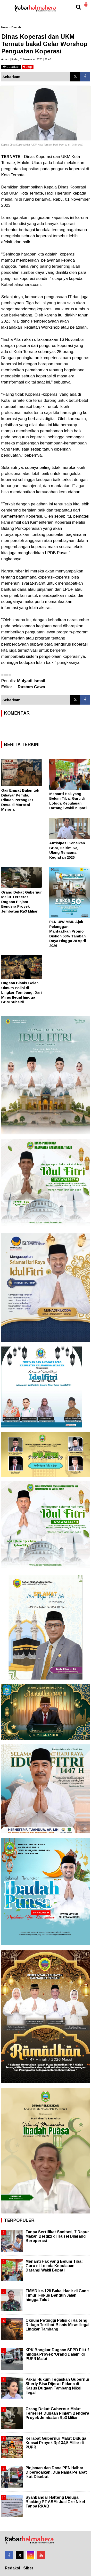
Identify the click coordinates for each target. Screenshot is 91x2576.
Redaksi (12, 2568)
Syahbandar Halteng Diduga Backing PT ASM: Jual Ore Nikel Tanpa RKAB (55, 2501)
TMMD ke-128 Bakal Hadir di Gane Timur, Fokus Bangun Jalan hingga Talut (57, 2295)
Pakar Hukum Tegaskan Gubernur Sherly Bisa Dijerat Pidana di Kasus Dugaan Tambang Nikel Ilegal (57, 2386)
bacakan (11, 67)
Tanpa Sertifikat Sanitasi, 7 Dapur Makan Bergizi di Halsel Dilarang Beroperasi (57, 2236)
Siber (28, 2568)
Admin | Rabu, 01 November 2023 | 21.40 (26, 59)
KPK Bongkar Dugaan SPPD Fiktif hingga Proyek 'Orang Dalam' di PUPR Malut (57, 2354)
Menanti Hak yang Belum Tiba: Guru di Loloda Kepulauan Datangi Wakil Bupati (54, 2265)
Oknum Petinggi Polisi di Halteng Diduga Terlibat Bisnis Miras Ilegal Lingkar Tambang (57, 2324)
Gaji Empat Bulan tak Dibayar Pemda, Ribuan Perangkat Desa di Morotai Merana (20, 799)
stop (27, 67)
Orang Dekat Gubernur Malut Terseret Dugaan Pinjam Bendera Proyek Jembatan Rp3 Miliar (21, 901)
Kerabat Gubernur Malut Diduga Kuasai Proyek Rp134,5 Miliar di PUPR (55, 2442)
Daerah (16, 27)
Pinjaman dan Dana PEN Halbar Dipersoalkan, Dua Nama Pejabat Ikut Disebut (56, 2472)
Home (4, 27)
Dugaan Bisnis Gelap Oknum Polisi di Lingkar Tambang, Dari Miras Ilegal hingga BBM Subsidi (21, 992)
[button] (86, 2)
